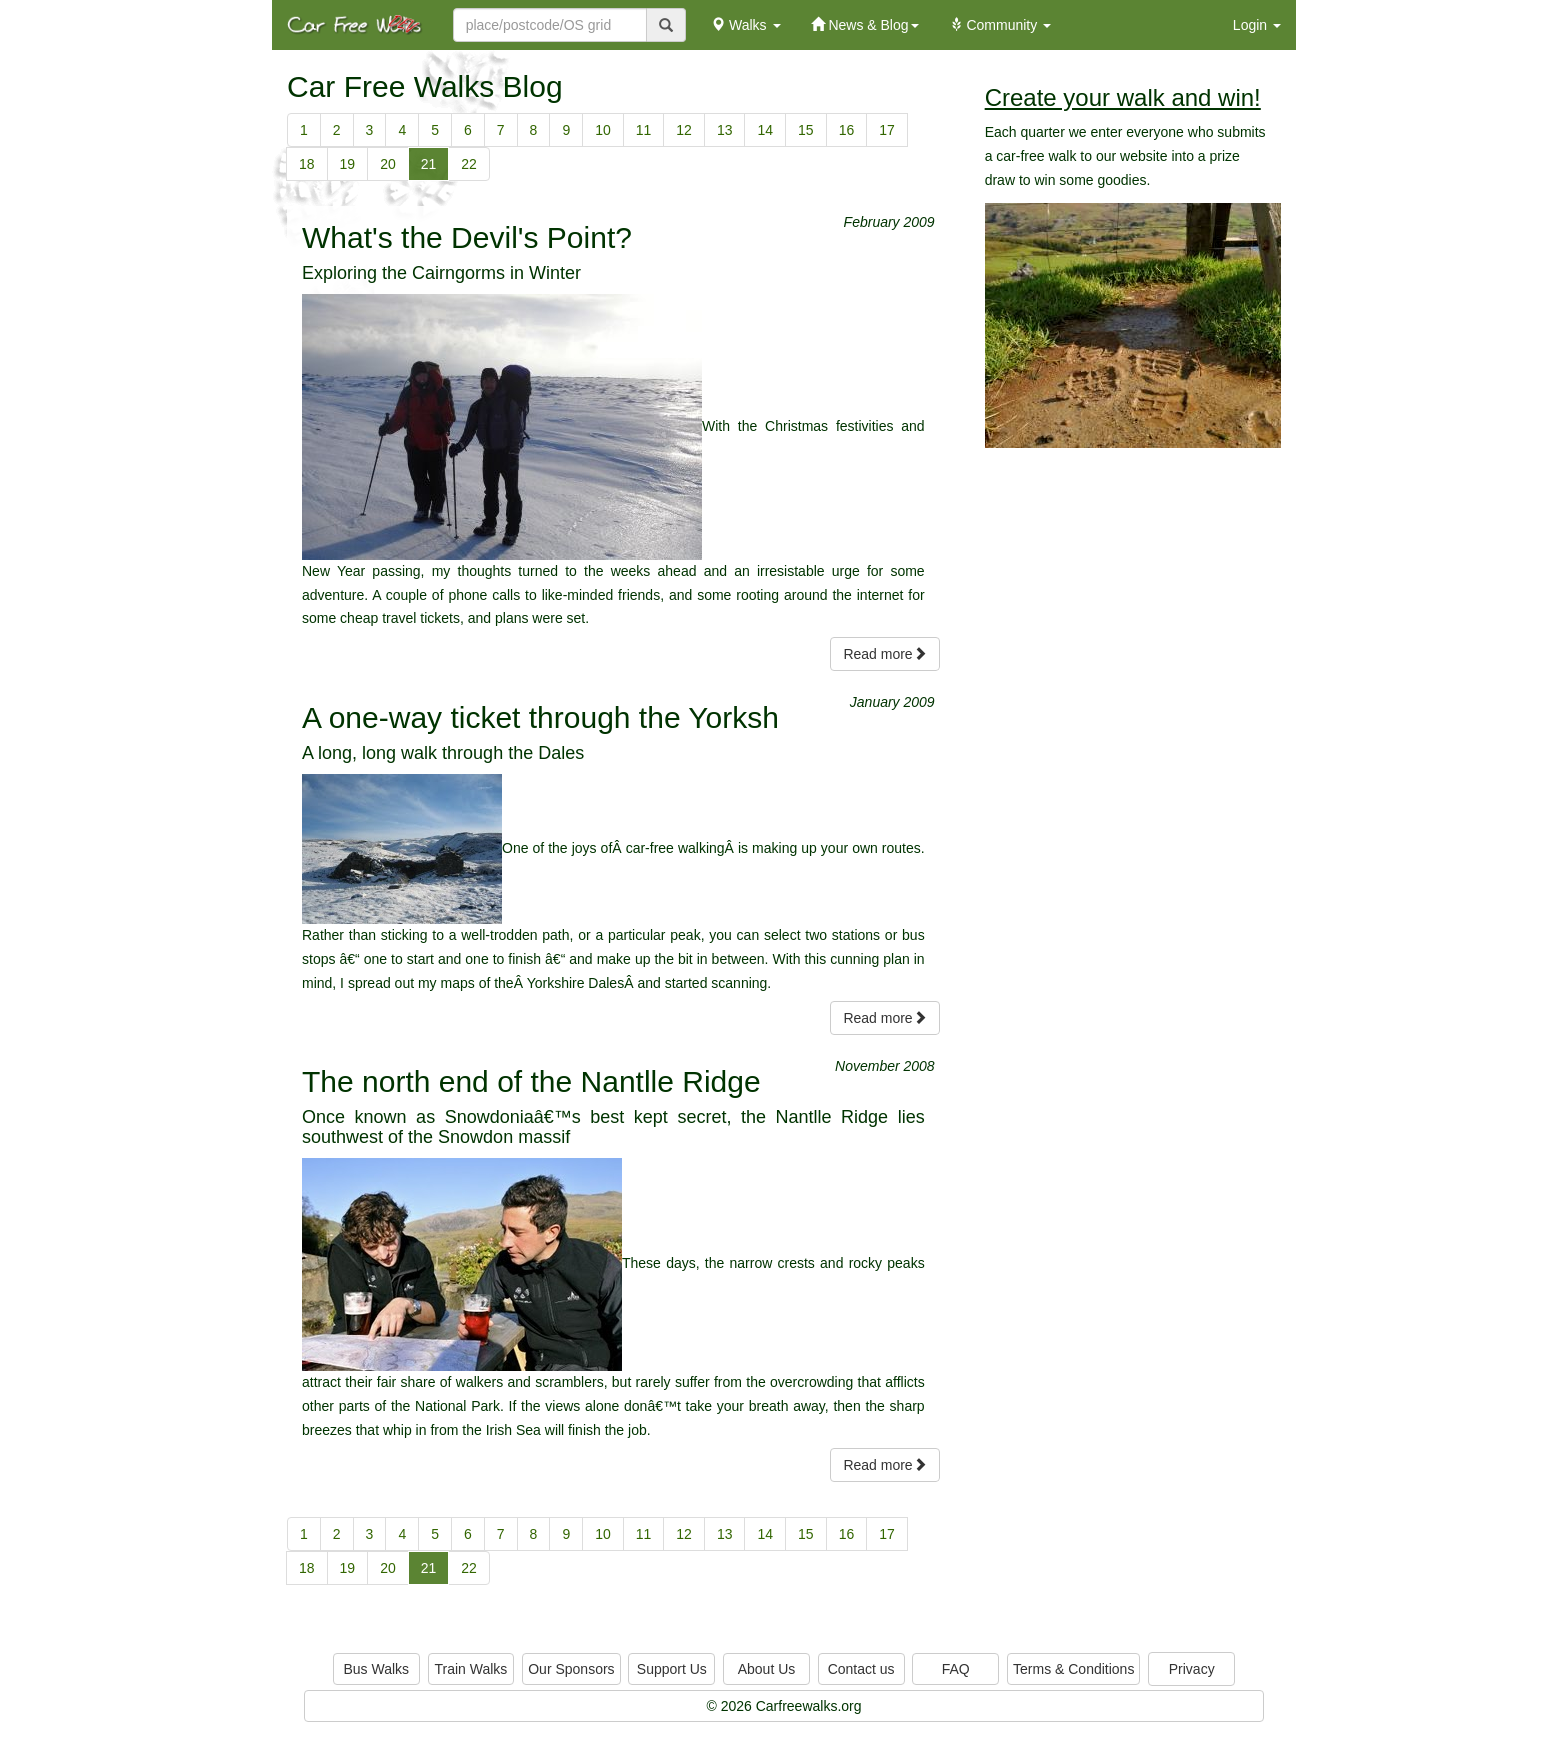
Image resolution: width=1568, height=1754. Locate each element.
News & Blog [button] (865, 25)
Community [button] (1000, 25)
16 (847, 130)
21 (429, 164)
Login (1257, 25)
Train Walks (471, 1669)
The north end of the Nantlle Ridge (531, 1081)
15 (806, 130)
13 (725, 130)
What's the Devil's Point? (467, 237)
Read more (884, 654)
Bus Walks (376, 1669)
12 (684, 130)
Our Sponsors (571, 1669)
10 (603, 130)
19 (348, 164)
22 (469, 164)
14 (765, 130)
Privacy (1192, 1669)
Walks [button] (745, 25)
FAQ (956, 1669)
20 (388, 164)
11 (644, 130)
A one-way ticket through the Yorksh (540, 717)
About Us (767, 1669)
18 (307, 164)
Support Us (672, 1669)
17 (887, 130)
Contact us (861, 1669)
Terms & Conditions (1073, 1669)
